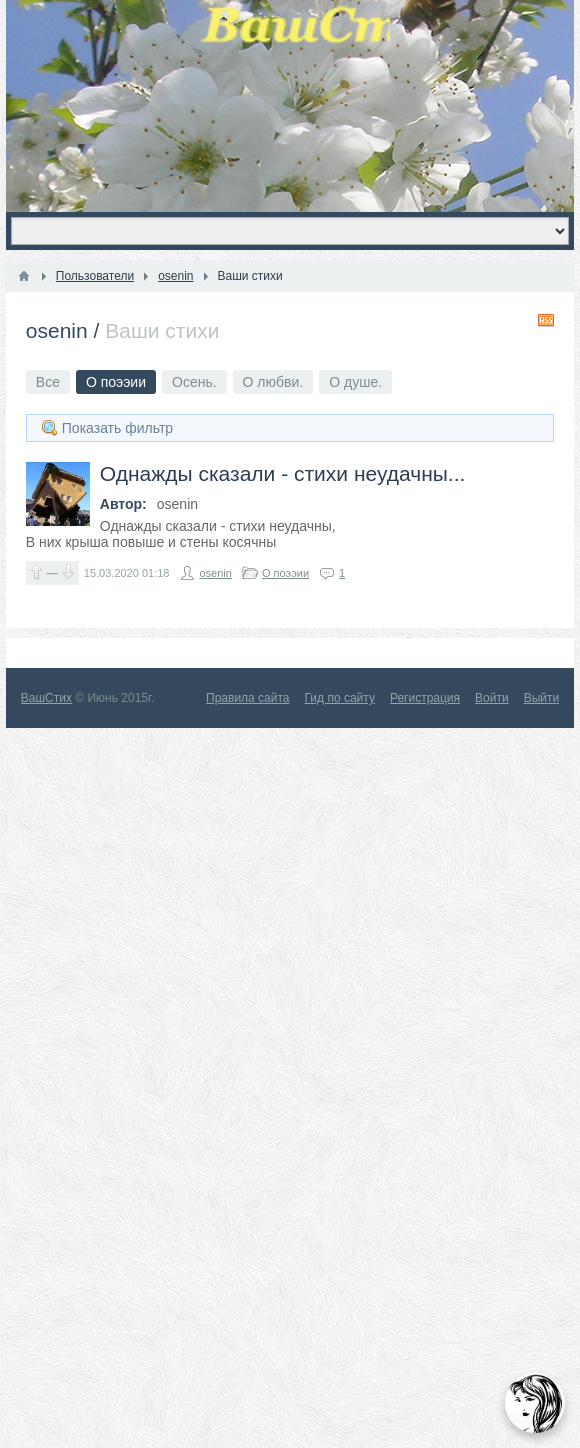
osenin (57, 330)
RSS (546, 320)
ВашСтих (46, 698)
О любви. (273, 382)
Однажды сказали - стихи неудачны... (283, 473)
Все (48, 382)
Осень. (194, 382)
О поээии (285, 573)
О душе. (355, 382)
